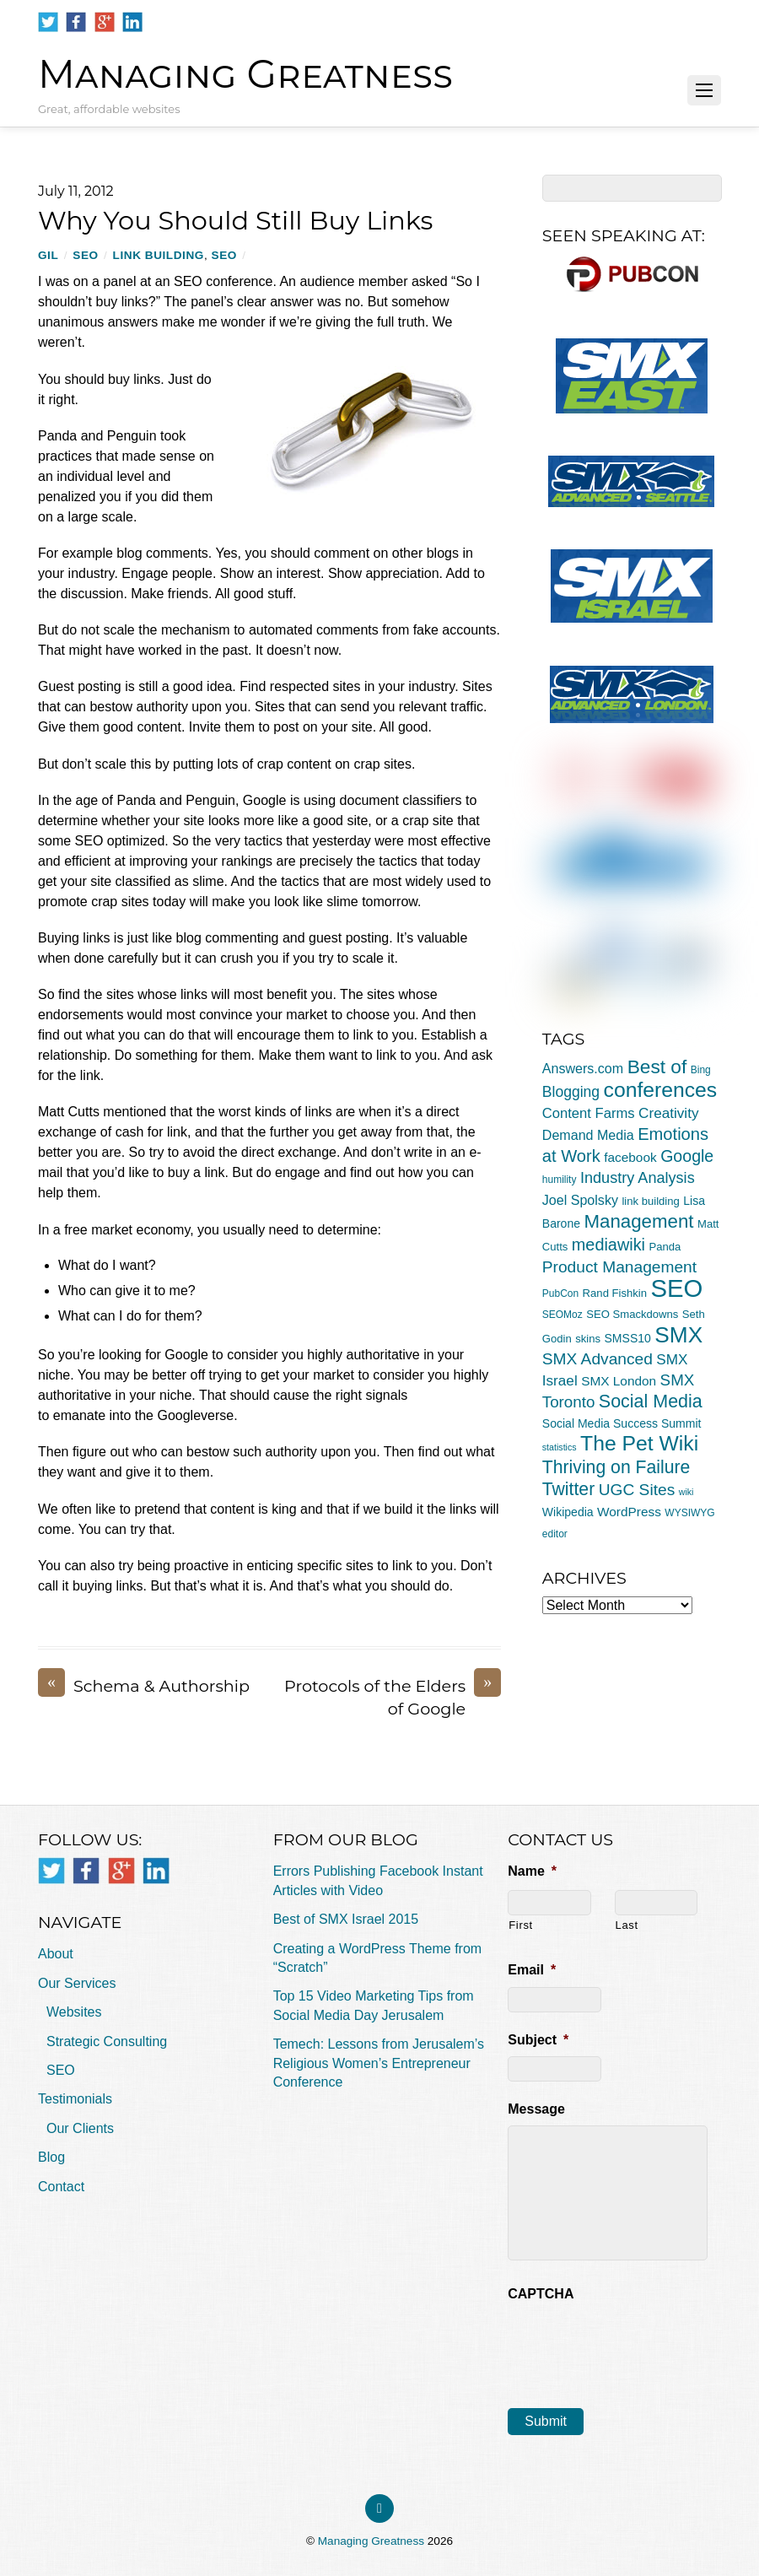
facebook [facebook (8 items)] (630, 1157)
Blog (51, 2157)
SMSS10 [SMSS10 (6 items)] (627, 1338)
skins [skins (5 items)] (587, 1338)
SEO (85, 255)
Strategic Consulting (106, 2041)
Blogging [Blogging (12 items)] (571, 1091)
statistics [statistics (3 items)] (559, 1447)
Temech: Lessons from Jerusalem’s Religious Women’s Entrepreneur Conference (378, 2063)
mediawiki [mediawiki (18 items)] (608, 1244)
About (55, 1954)
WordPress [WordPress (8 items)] (629, 1511)
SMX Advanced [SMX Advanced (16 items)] (597, 1359)
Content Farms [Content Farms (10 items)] (588, 1113)
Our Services (77, 1983)
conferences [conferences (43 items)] (661, 1089)
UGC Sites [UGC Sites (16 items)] (637, 1490)
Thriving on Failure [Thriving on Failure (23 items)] (616, 1467)
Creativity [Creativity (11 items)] (668, 1112)
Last (627, 1925)
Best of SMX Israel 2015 (346, 1919)
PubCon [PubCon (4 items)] (560, 1293)
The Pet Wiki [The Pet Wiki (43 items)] (639, 1443)
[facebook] (76, 22)
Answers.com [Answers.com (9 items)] (582, 1068)
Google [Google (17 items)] (686, 1156)
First (521, 1925)
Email (532, 1970)
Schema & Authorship (144, 1686)
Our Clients (80, 2128)
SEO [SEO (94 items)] (676, 1288)
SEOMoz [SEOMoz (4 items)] (562, 1314)
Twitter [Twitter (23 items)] (568, 1489)
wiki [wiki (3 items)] (686, 1492)
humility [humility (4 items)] (559, 1179)
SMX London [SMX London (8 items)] (618, 1381)
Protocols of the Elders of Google (392, 1697)
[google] (104, 22)
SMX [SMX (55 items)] (678, 1334)
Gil (48, 255)
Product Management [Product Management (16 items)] (619, 1267)
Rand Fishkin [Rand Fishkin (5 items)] (615, 1293)
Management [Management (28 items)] (638, 1221)
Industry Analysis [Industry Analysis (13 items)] (637, 1177)
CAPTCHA (540, 2294)
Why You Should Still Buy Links (235, 220)
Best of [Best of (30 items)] (657, 1066)
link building (158, 255)
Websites (74, 2012)
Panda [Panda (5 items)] (665, 1246)
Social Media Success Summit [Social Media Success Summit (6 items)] (622, 1423)
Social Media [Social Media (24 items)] (650, 1401)
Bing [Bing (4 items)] (701, 1070)
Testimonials (75, 2099)
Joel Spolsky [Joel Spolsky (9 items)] (580, 1199)
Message (536, 2109)
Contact (61, 2186)
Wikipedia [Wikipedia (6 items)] (568, 1512)
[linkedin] (132, 22)
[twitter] (48, 22)
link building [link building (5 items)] (650, 1201)
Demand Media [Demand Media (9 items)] (588, 1134)
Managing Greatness (371, 2541)
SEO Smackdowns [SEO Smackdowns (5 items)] (632, 1314)
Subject (538, 2040)
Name (532, 1871)
